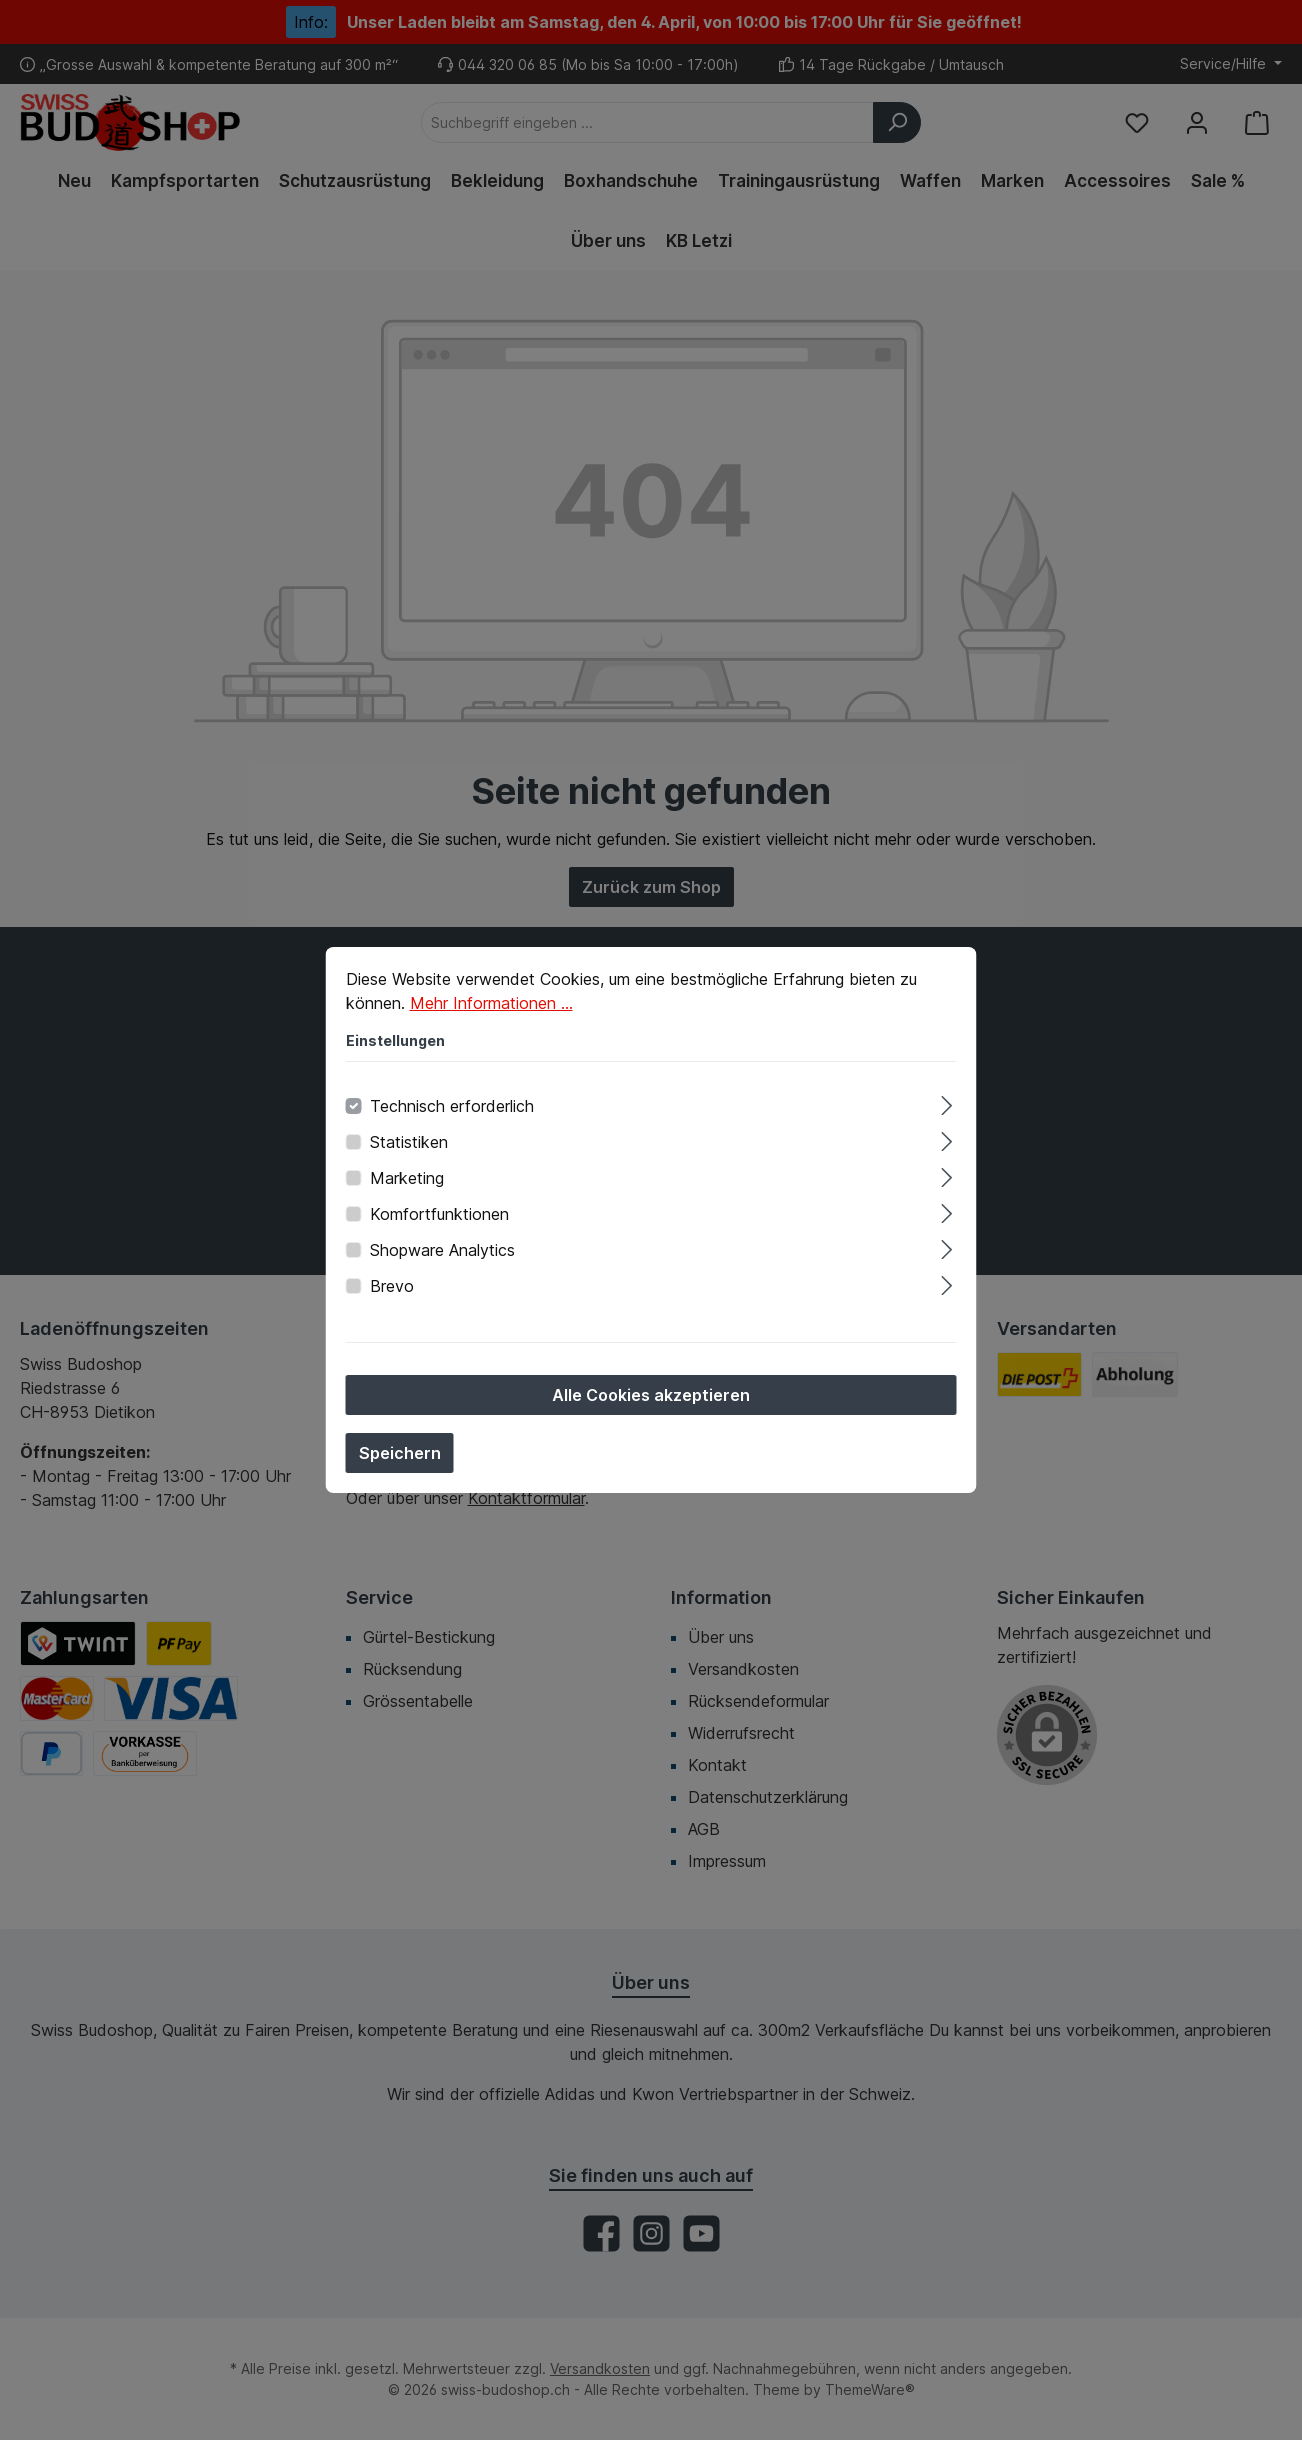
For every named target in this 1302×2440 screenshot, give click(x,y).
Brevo (392, 1295)
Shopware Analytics (442, 1259)
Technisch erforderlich (452, 1115)
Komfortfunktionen (439, 1223)
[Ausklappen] (946, 1111)
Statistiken (409, 1151)
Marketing (407, 1187)
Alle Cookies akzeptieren (651, 1404)
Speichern (400, 1462)
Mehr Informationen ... (491, 1012)
